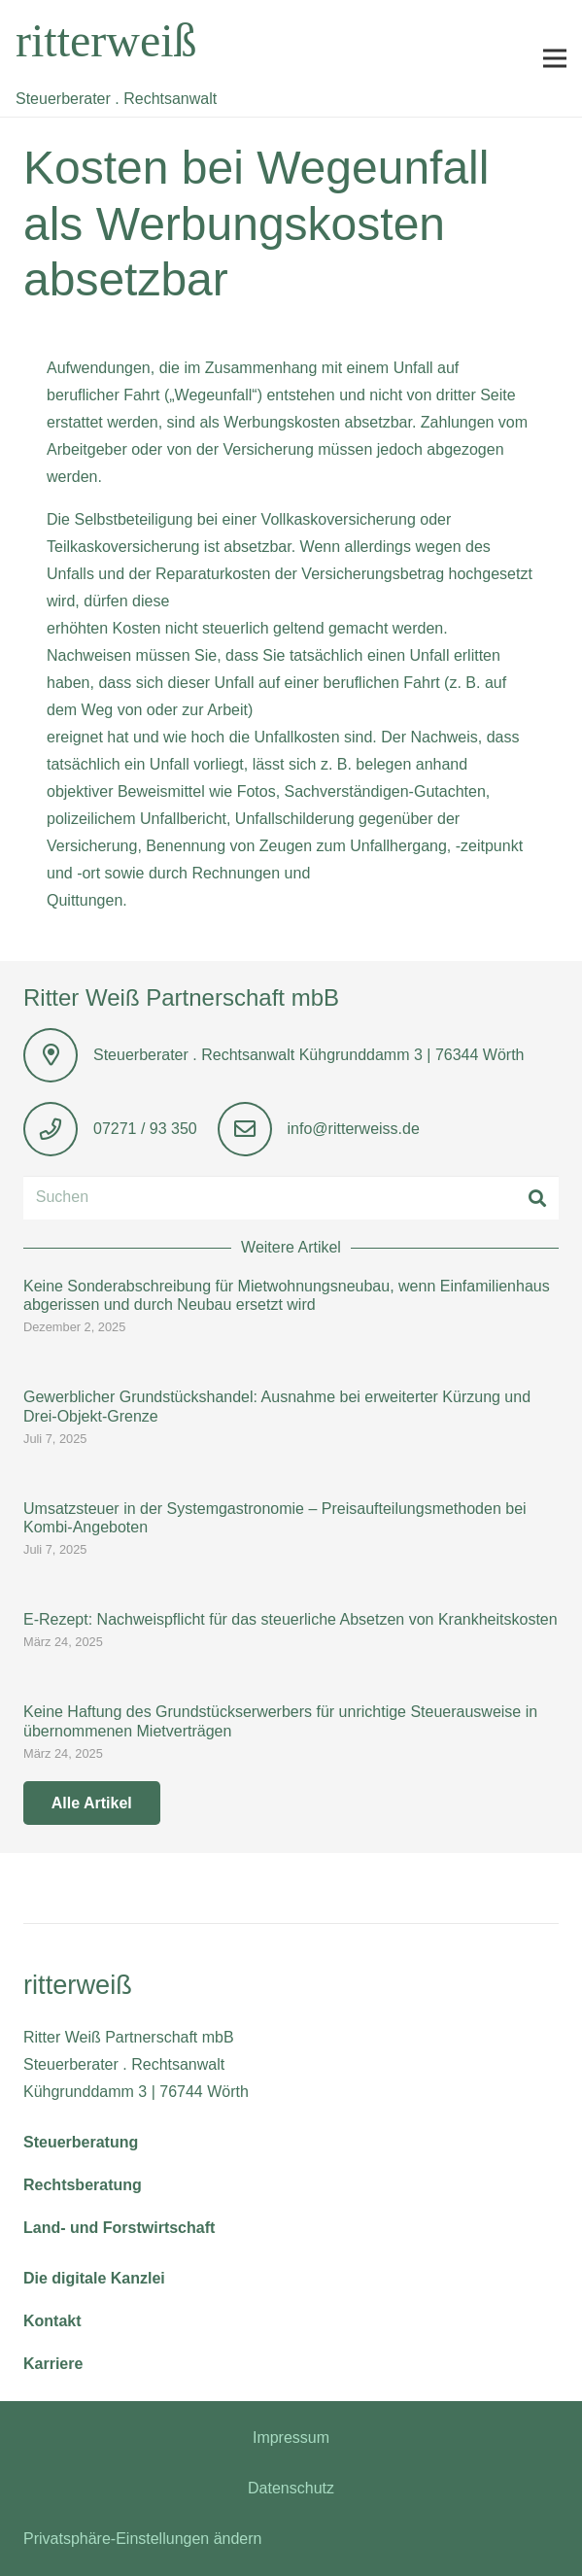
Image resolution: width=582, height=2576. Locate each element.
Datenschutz (291, 2488)
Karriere (53, 2363)
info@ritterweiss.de (354, 1128)
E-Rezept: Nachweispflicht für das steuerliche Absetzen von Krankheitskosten (290, 1619)
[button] (555, 58)
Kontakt (52, 2321)
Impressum (291, 2437)
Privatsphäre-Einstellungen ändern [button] (142, 2538)
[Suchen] (291, 1197)
